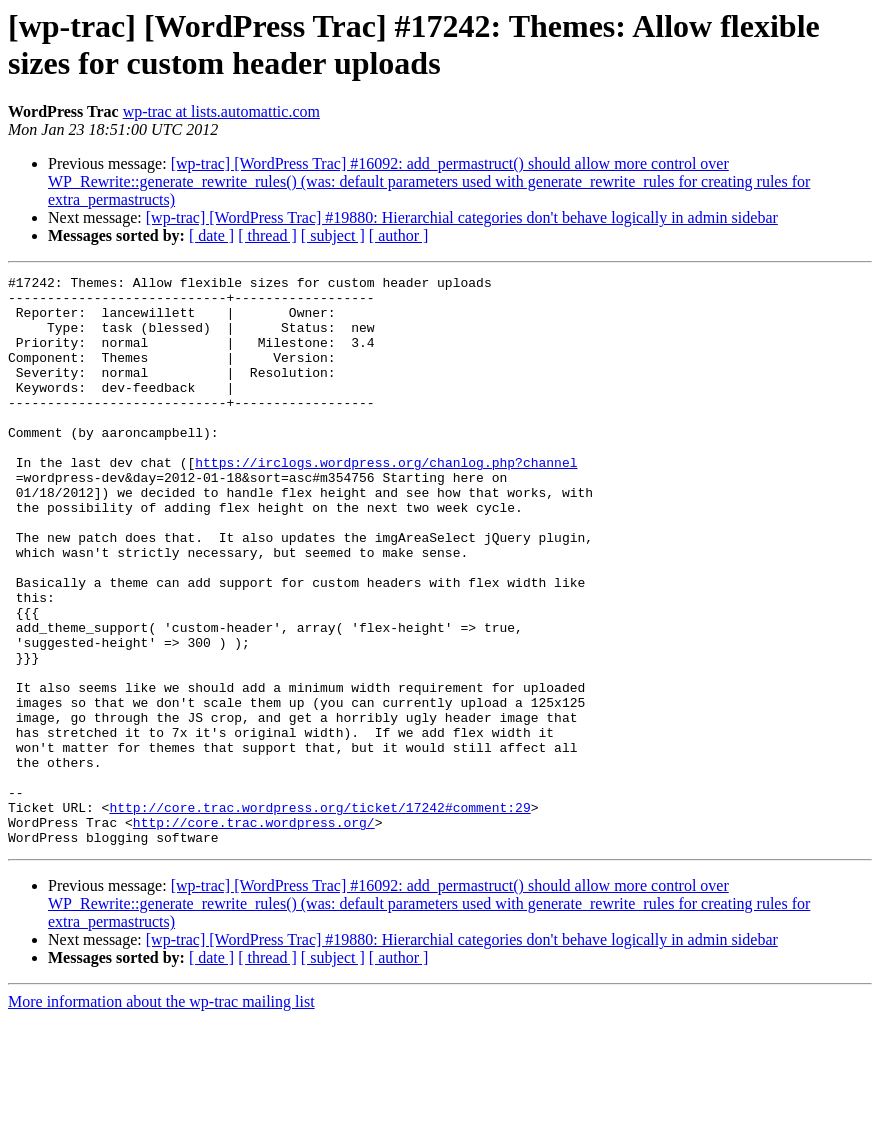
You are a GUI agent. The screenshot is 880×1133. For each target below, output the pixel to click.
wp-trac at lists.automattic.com (221, 111)
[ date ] (211, 235)
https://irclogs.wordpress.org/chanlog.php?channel (386, 501)
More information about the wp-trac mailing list (161, 1115)
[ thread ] (267, 235)
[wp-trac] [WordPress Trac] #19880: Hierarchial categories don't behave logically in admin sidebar (462, 217)
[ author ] (399, 235)
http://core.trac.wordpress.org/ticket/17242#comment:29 (319, 915)
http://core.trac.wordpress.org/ (254, 933)
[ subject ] (333, 235)
